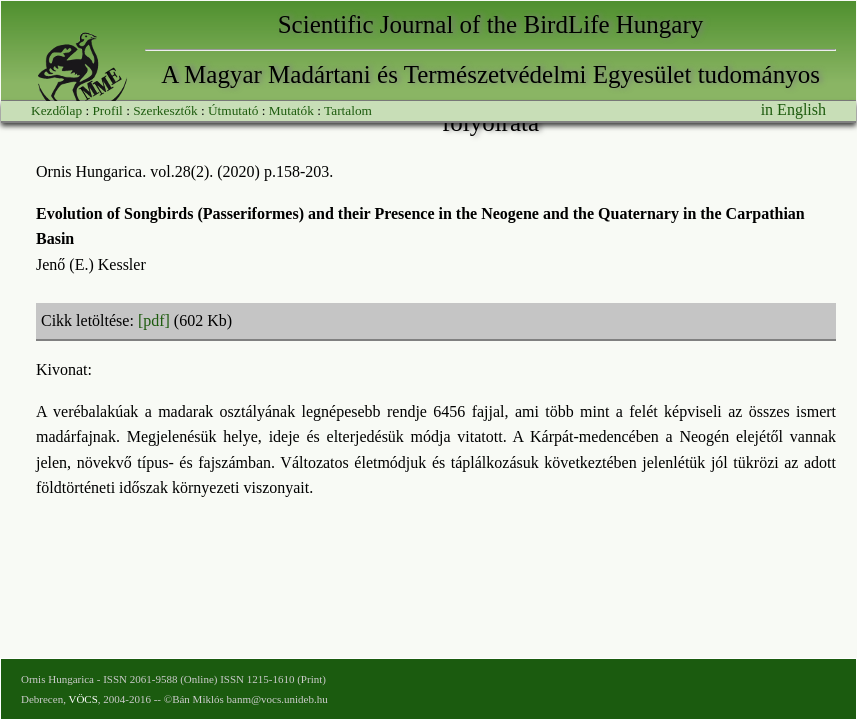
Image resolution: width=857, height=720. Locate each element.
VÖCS (82, 699)
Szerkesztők (165, 110)
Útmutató (233, 110)
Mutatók (291, 110)
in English (793, 109)
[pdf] (154, 320)
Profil (107, 110)
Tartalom (348, 110)
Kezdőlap (56, 110)
